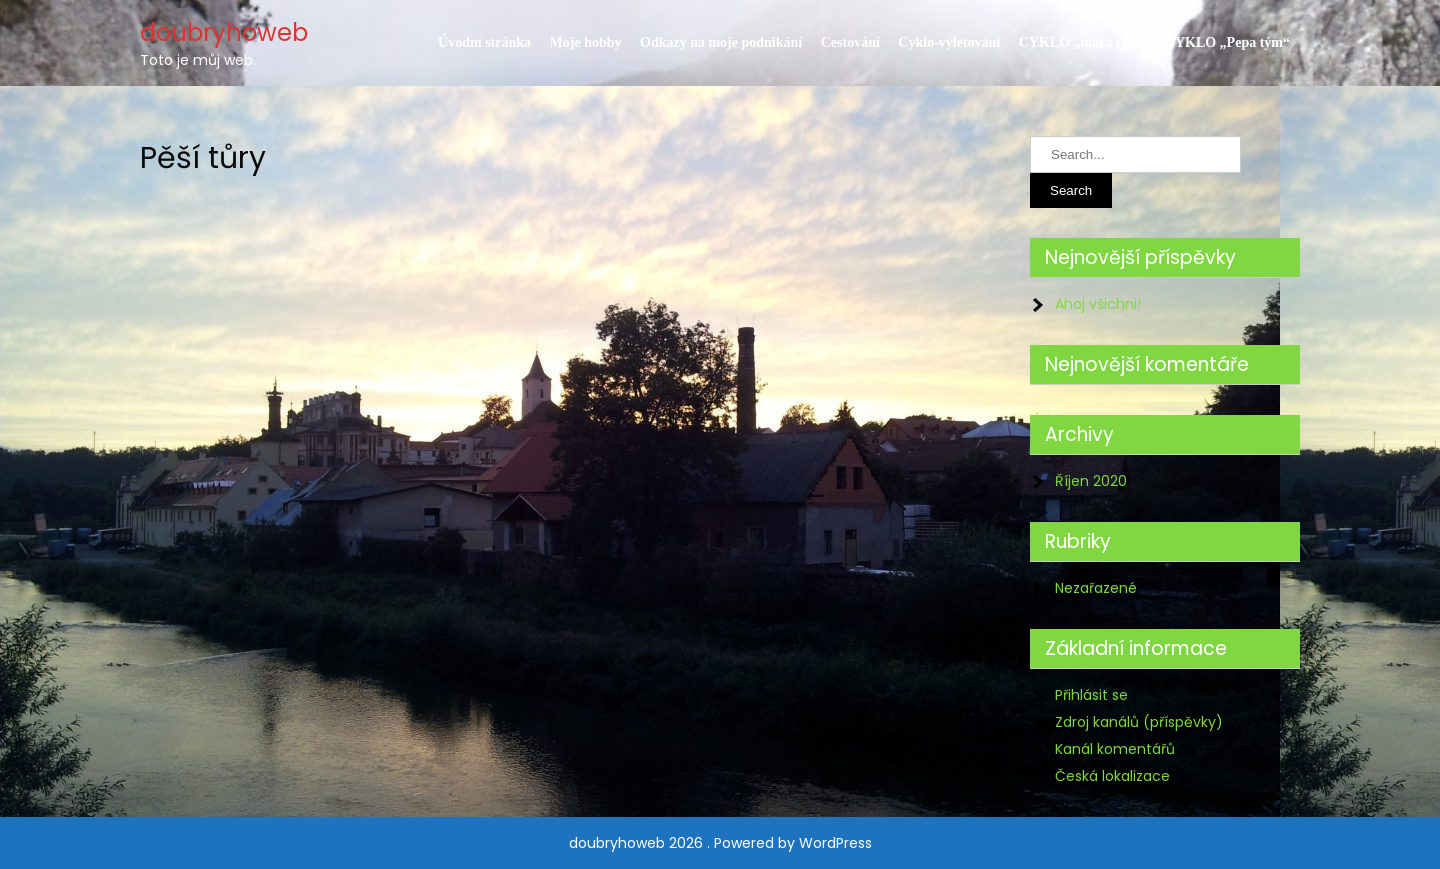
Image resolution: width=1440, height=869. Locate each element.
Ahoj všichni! (1098, 304)
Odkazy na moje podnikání (721, 42)
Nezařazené (1096, 588)
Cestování (850, 42)
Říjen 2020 (1091, 481)
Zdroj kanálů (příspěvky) (1139, 722)
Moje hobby (586, 42)
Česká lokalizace (1112, 776)
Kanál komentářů (1115, 749)
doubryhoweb (224, 32)
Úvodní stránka (484, 42)
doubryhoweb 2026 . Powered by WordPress (720, 843)
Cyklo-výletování (949, 42)
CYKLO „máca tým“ (1083, 42)
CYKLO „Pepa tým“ (1227, 42)
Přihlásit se (1091, 695)
